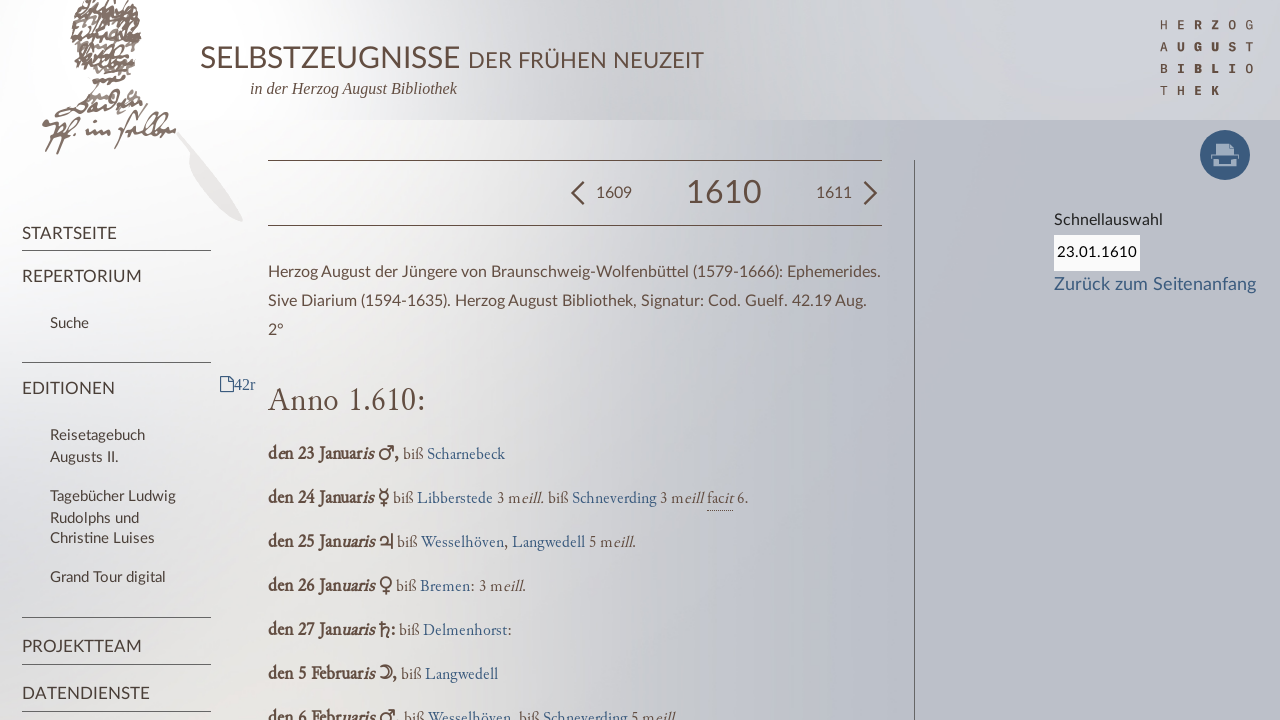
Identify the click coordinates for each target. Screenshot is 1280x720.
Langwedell (548, 542)
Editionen (68, 388)
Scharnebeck (466, 454)
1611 (834, 193)
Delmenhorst (465, 630)
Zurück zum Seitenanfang (1155, 284)
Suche (69, 323)
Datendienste (86, 693)
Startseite (69, 233)
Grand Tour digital (108, 577)
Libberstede (455, 498)
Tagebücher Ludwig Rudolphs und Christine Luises (113, 517)
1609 (614, 193)
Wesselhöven (462, 542)
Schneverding (614, 498)
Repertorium (82, 276)
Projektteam (82, 646)
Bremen (445, 586)
